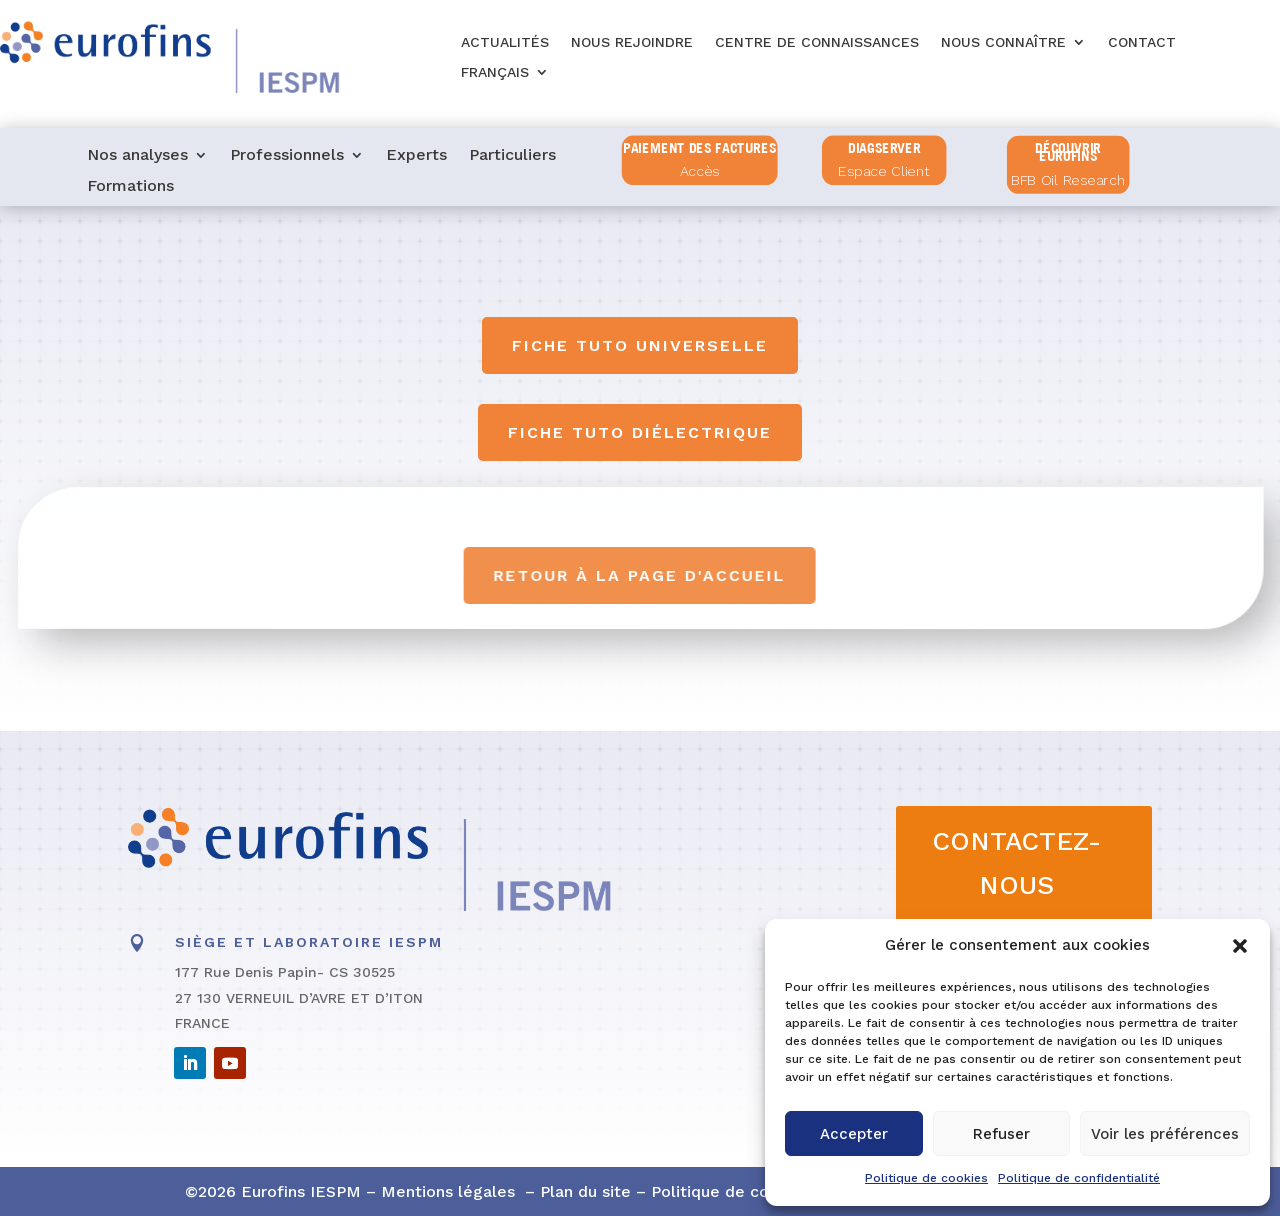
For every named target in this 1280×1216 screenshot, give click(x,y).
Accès (700, 172)
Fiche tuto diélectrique (640, 432)
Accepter (854, 1134)
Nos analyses (137, 156)
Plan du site (585, 1191)
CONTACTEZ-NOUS (1016, 863)
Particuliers (512, 156)
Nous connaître (1003, 42)
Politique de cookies (926, 1178)
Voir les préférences (1165, 1134)
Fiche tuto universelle (640, 345)
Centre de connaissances (817, 42)
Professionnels (287, 156)
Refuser (1001, 1134)
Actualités (505, 42)
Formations (130, 187)
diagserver (884, 148)
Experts (416, 156)
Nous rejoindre (632, 42)
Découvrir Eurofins (1069, 152)
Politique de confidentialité (1079, 1178)
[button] (1240, 946)
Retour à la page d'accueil (641, 575)
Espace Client (884, 172)
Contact (1142, 42)
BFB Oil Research (1068, 180)
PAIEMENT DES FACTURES (699, 148)
